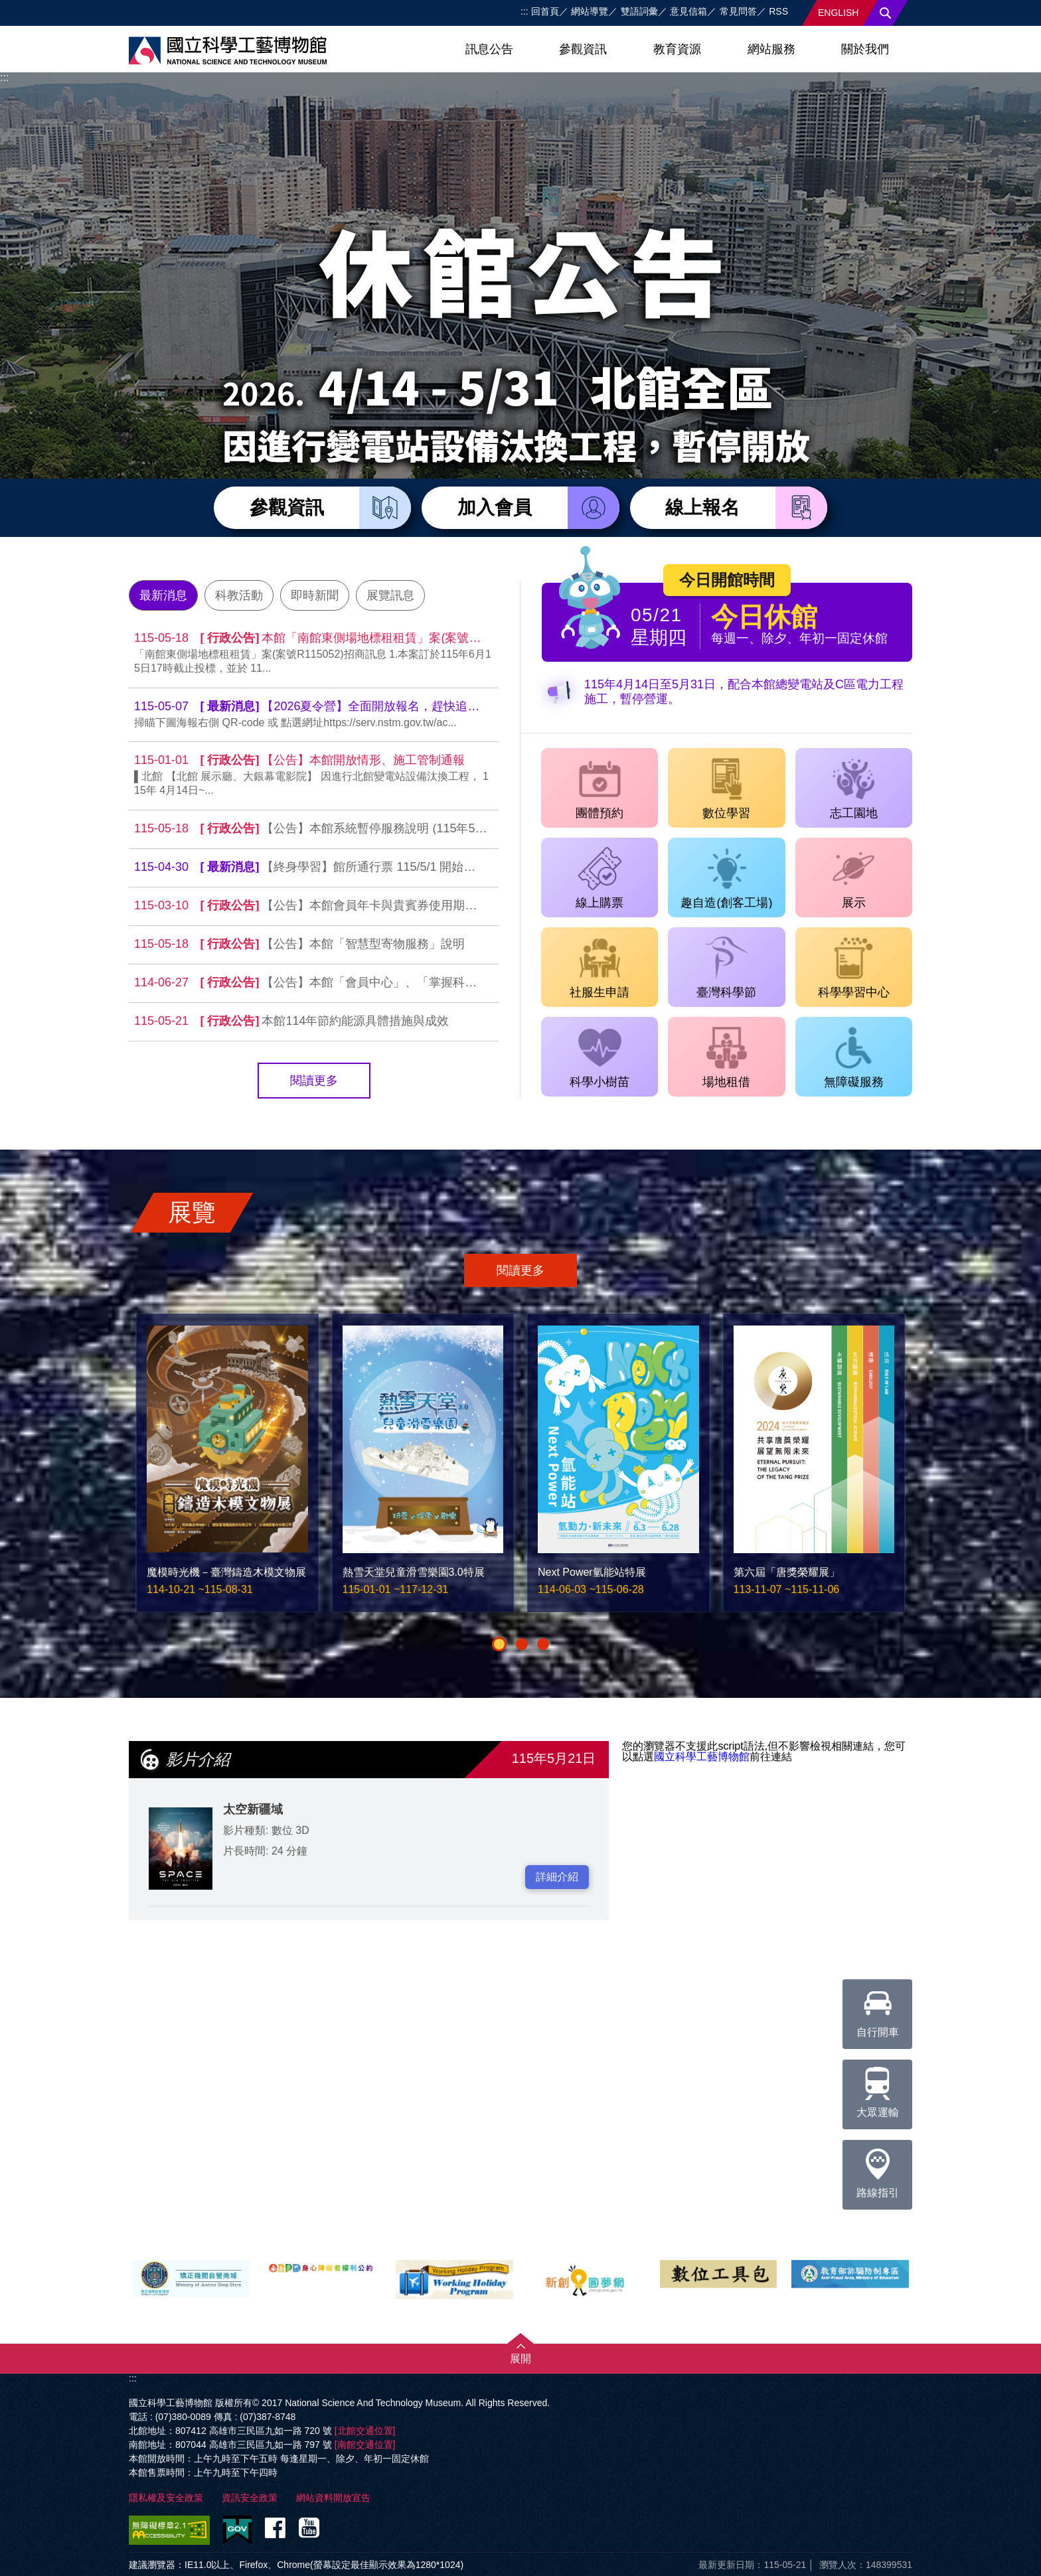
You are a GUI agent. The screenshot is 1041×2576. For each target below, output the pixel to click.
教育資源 (677, 49)
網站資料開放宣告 (333, 2497)
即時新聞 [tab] (315, 595)
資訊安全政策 (250, 2497)
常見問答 (738, 11)
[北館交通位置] (365, 2430)
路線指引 (877, 2169)
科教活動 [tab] (239, 595)
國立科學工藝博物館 (702, 1756)
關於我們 (865, 49)
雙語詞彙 (639, 11)
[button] (499, 1644)
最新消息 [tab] (163, 595)
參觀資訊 (583, 49)
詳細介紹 (557, 1876)
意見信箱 (688, 11)
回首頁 (545, 11)
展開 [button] (520, 2358)
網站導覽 (589, 11)
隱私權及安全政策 (166, 2497)
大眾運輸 (877, 2089)
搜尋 (885, 13)
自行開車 (877, 2008)
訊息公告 (489, 49)
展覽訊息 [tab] (390, 595)
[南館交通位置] (365, 2444)
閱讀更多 (314, 1080)
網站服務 (771, 49)
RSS (778, 11)
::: (524, 11)
